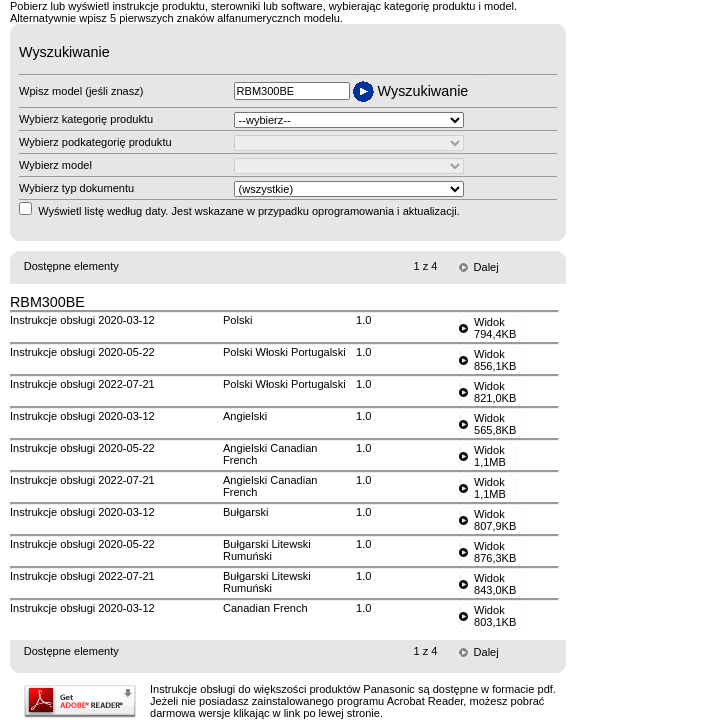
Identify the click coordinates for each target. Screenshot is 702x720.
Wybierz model (55, 165)
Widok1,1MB (490, 456)
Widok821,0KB (495, 392)
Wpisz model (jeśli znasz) (81, 91)
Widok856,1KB (495, 360)
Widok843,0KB (495, 584)
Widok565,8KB (495, 424)
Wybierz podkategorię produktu (95, 142)
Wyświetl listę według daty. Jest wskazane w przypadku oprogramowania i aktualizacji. (249, 211)
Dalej (486, 267)
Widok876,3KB (495, 552)
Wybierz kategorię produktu (86, 119)
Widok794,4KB (495, 328)
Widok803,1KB (495, 616)
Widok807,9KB (495, 520)
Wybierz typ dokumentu (76, 188)
